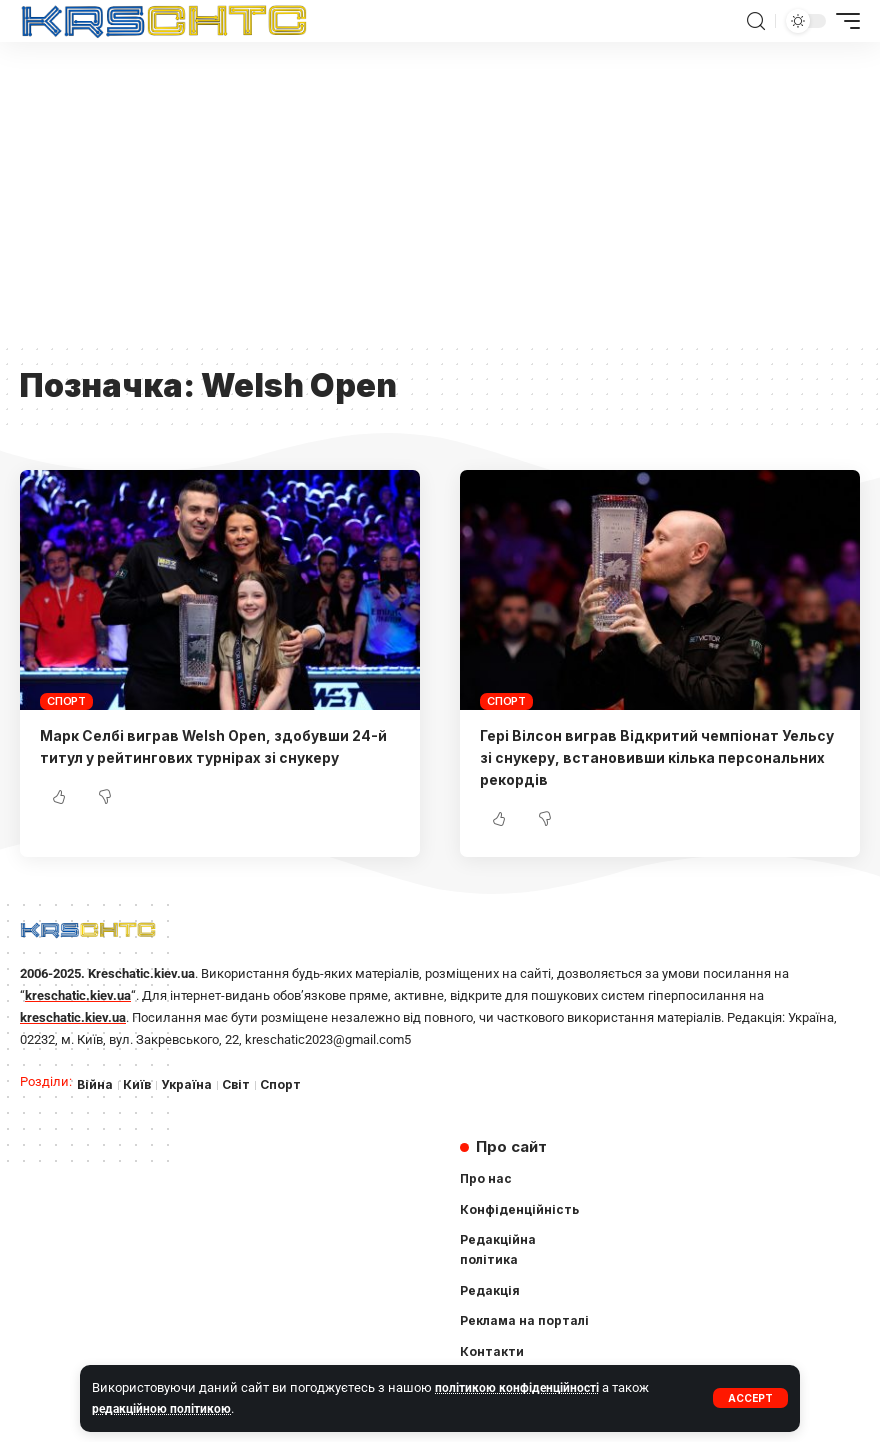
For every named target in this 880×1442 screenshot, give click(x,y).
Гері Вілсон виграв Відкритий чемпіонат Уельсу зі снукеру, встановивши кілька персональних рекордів (636, 757)
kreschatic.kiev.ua (78, 994)
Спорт (66, 701)
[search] (756, 21)
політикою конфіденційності (520, 1387)
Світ (241, 1085)
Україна (189, 1085)
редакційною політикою (164, 1408)
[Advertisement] (440, 192)
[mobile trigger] (843, 21)
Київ (138, 1085)
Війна (95, 1085)
